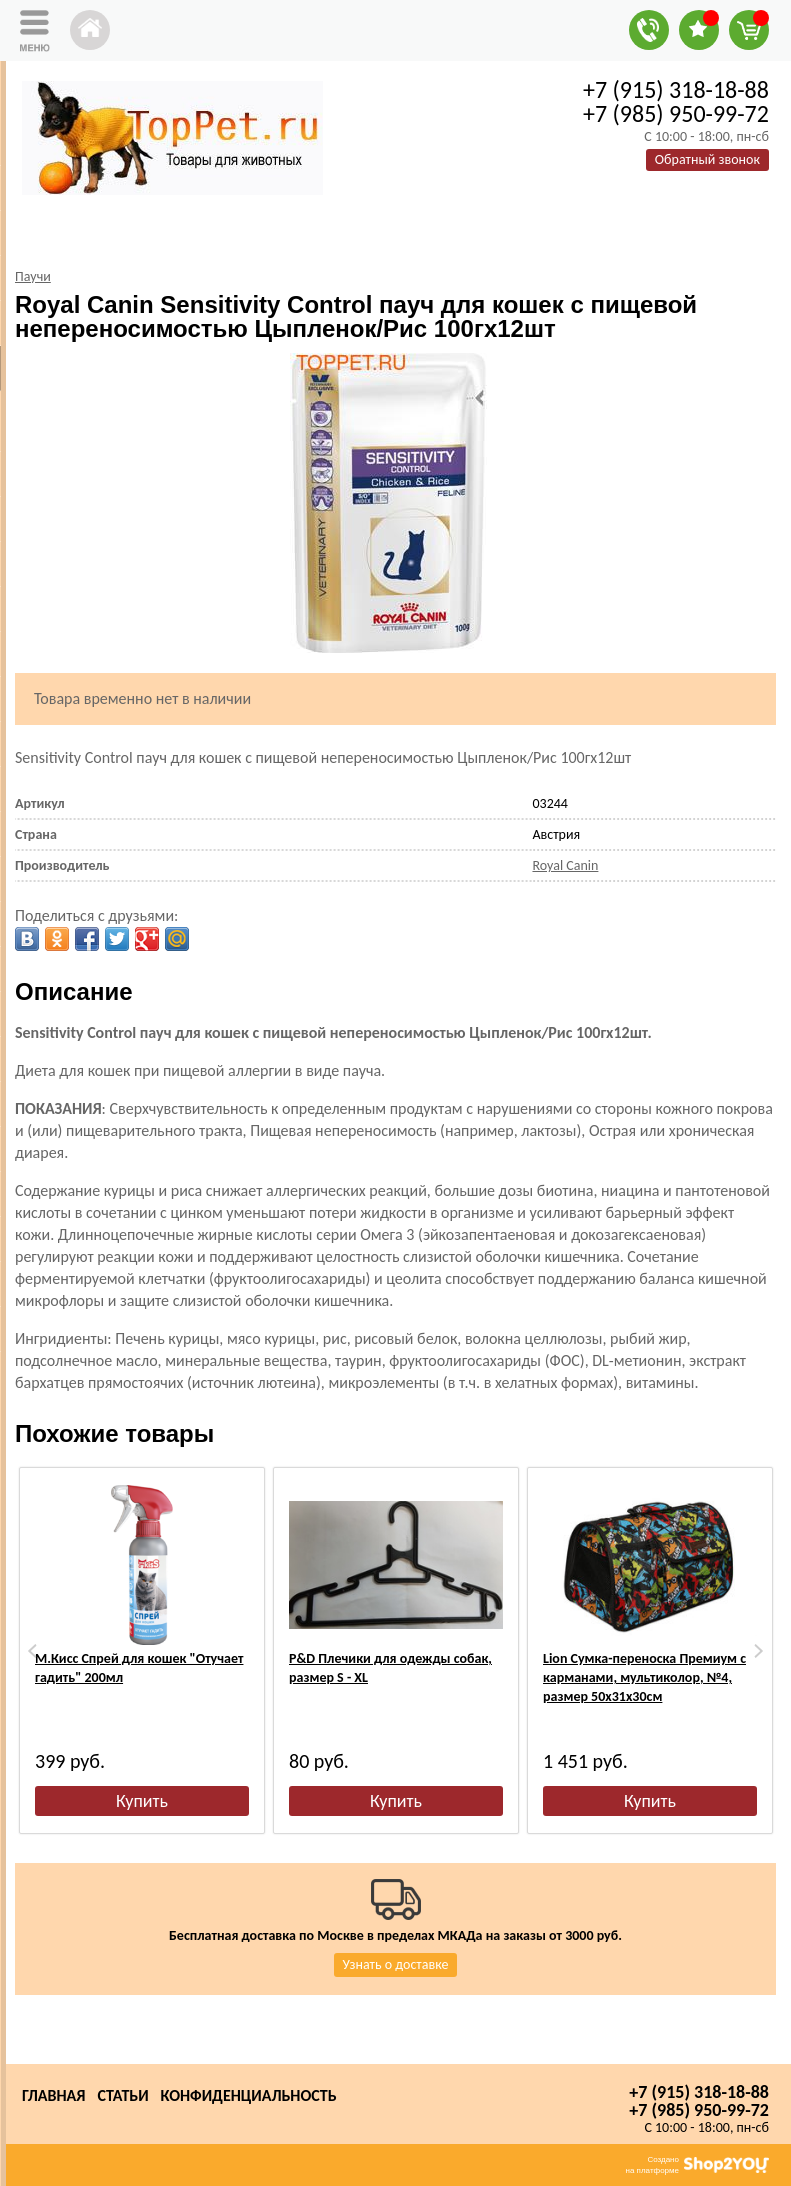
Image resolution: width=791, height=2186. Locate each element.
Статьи (122, 2095)
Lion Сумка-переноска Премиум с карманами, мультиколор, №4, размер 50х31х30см (644, 1677)
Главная (53, 2095)
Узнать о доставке (396, 1964)
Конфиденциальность (249, 2095)
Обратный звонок (707, 159)
